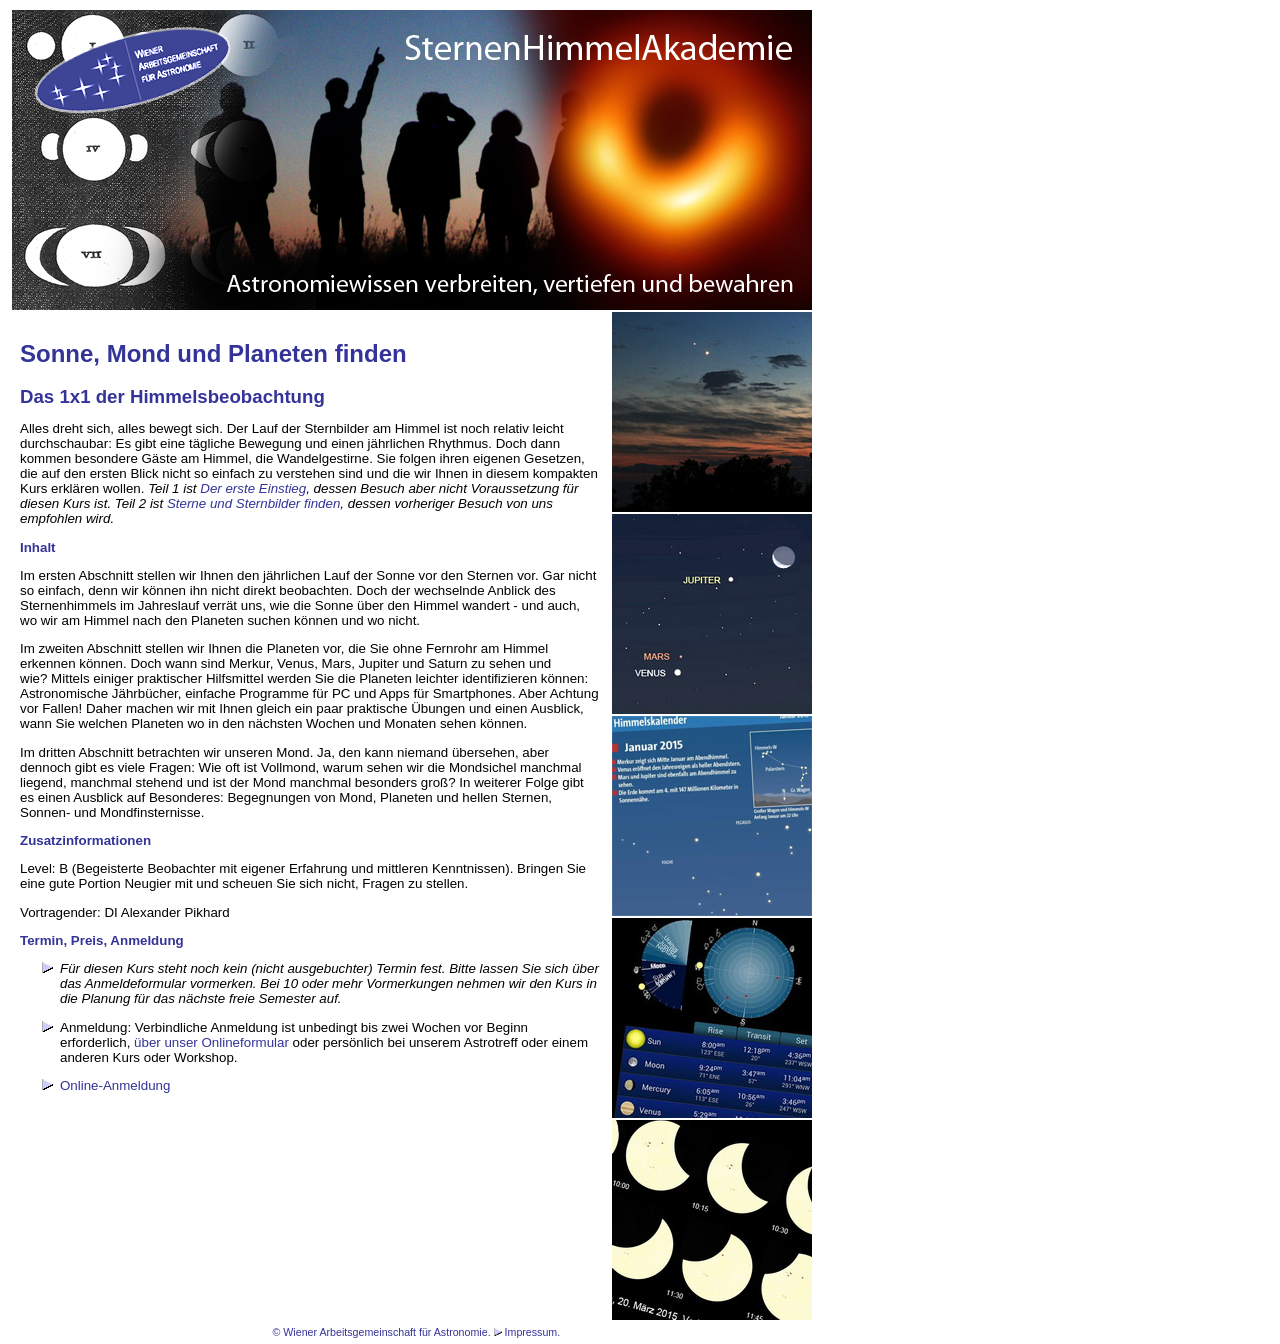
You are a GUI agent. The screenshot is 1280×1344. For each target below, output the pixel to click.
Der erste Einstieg (253, 488)
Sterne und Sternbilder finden (253, 503)
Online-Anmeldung (115, 1085)
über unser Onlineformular (211, 1042)
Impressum (531, 1332)
